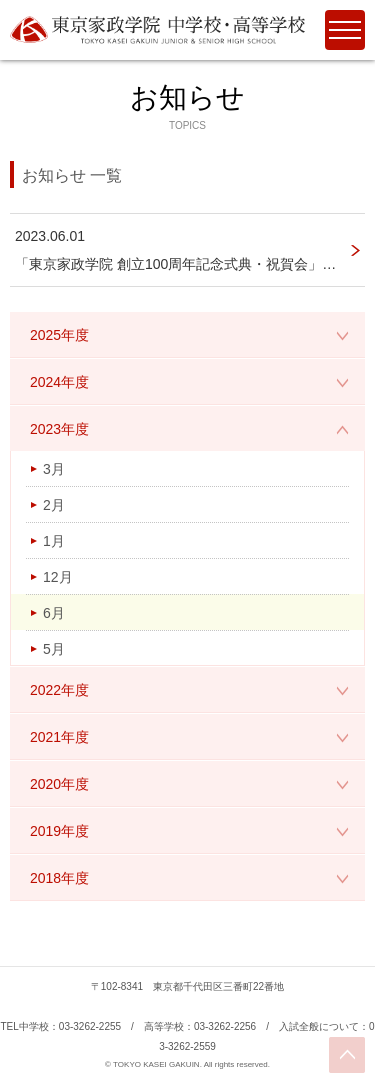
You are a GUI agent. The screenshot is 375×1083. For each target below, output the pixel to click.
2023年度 (59, 429)
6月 (54, 613)
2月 (54, 505)
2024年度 (59, 382)
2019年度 (59, 831)
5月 (54, 649)
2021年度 (59, 737)
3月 (54, 469)
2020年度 (59, 784)
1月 (54, 541)
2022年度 (59, 690)
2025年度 (59, 335)
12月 (58, 577)
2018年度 (59, 878)
